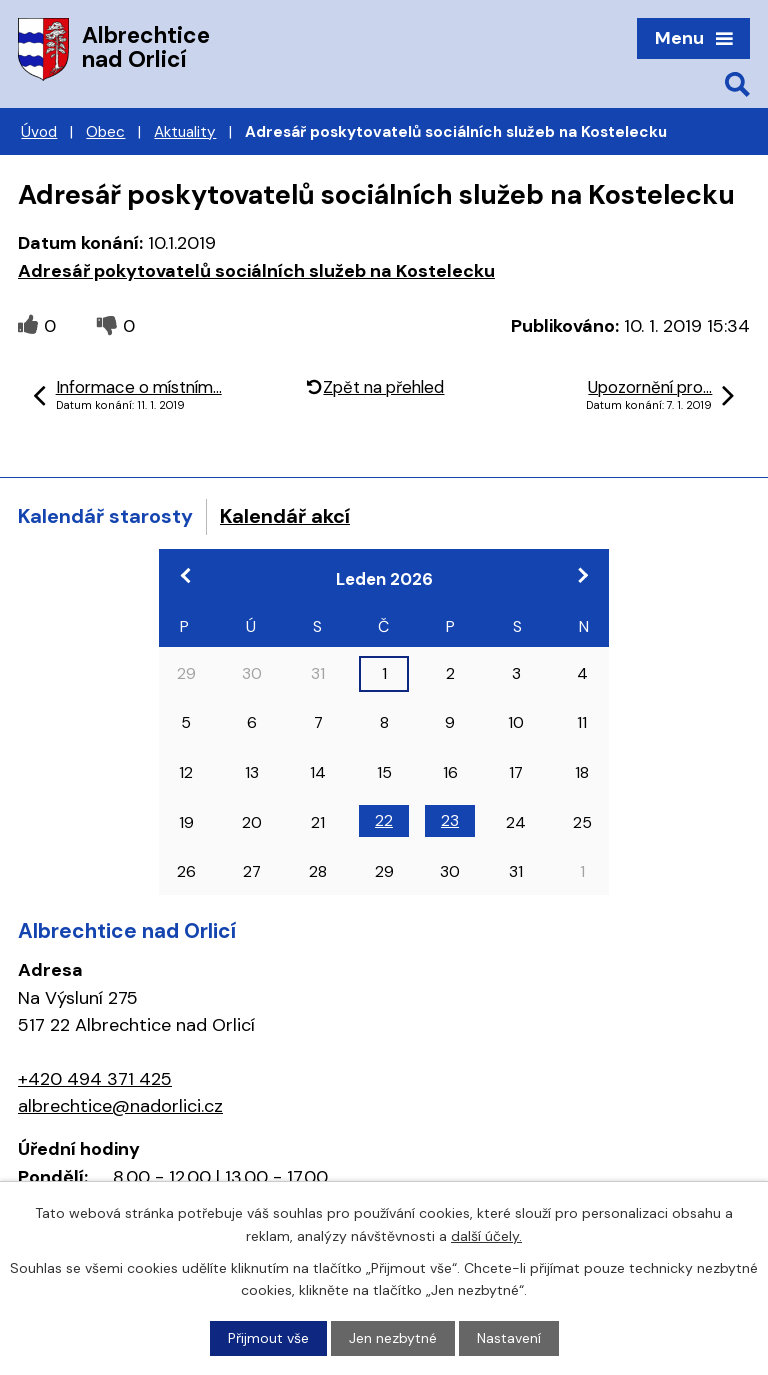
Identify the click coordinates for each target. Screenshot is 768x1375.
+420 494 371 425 (95, 1079)
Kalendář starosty (105, 516)
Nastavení (509, 1338)
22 (384, 820)
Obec (105, 132)
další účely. (486, 1235)
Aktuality (185, 132)
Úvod (39, 132)
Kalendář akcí (285, 516)
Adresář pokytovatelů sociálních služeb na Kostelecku (256, 271)
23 (450, 820)
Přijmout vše (268, 1338)
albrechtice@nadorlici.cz (120, 1106)
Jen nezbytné (393, 1338)
